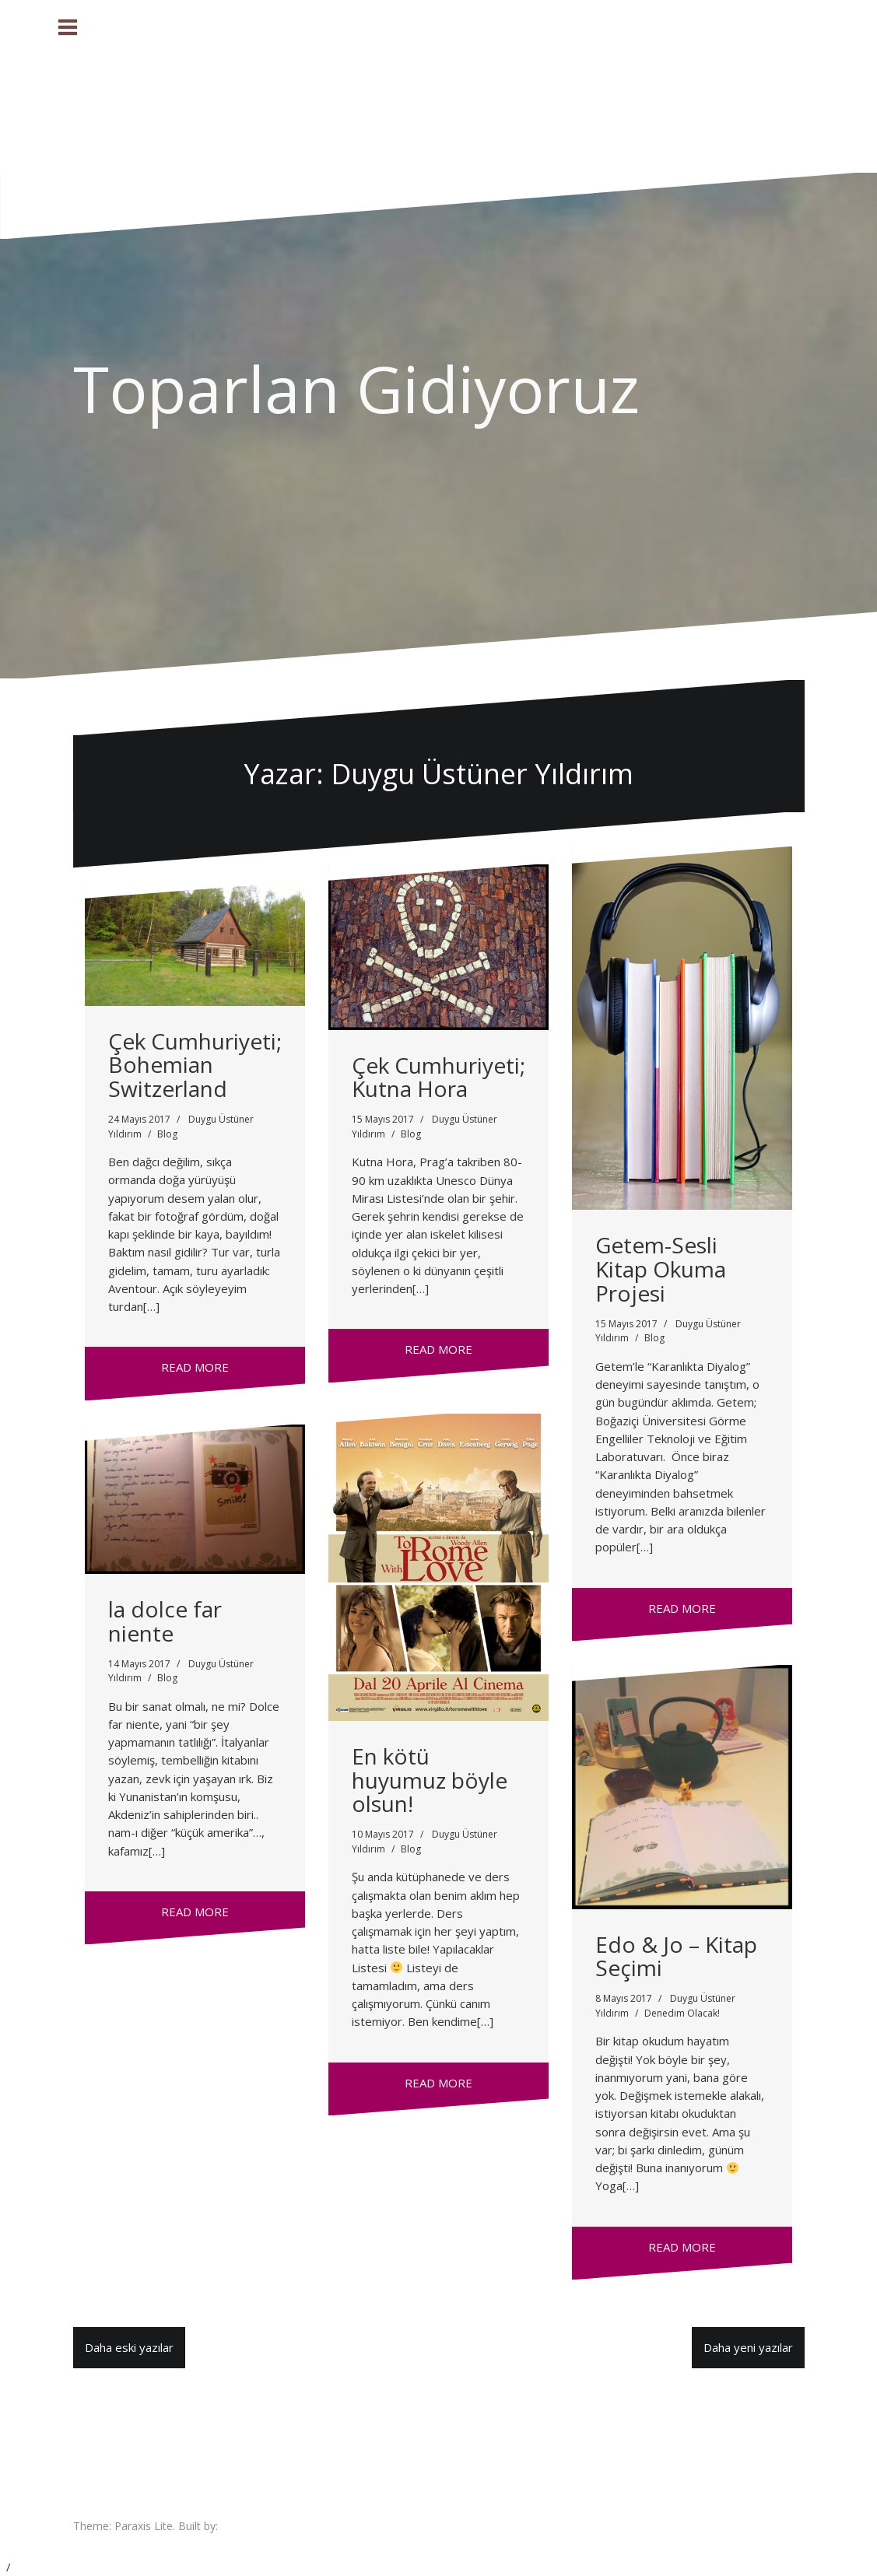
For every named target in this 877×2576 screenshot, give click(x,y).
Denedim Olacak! (682, 2013)
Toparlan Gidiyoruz (356, 388)
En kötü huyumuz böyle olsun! (429, 1780)
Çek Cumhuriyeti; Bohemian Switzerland (195, 1065)
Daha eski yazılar (129, 2347)
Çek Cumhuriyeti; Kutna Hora (438, 1077)
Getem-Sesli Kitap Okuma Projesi (660, 1269)
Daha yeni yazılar (748, 2347)
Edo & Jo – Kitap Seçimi (676, 1956)
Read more (195, 1367)
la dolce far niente (165, 1621)
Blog (167, 1134)
